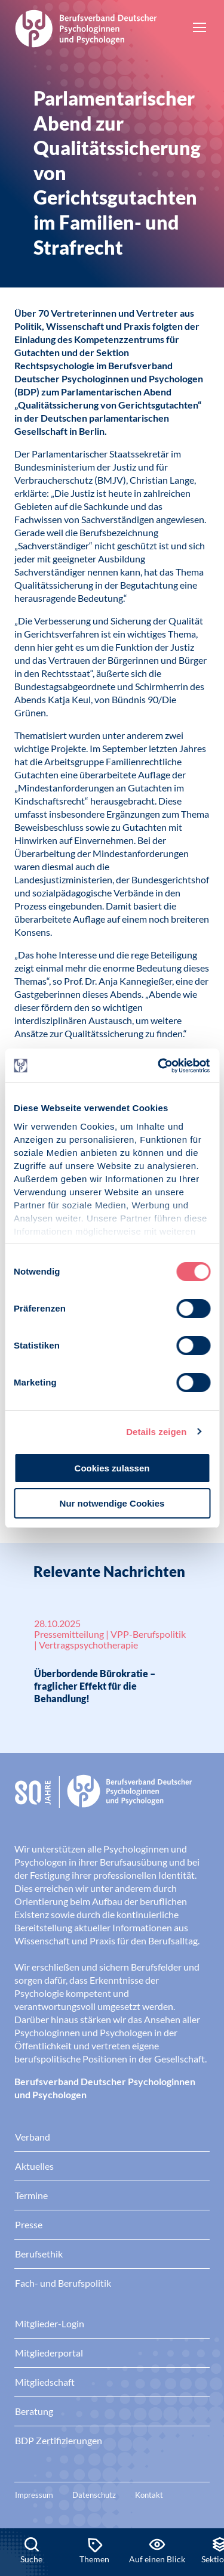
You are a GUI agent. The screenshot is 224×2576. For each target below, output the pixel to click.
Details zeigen (156, 1432)
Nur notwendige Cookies (112, 1503)
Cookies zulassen (112, 1468)
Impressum (34, 2495)
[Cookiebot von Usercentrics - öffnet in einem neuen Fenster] (159, 1065)
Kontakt (149, 2495)
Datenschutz (94, 2495)
